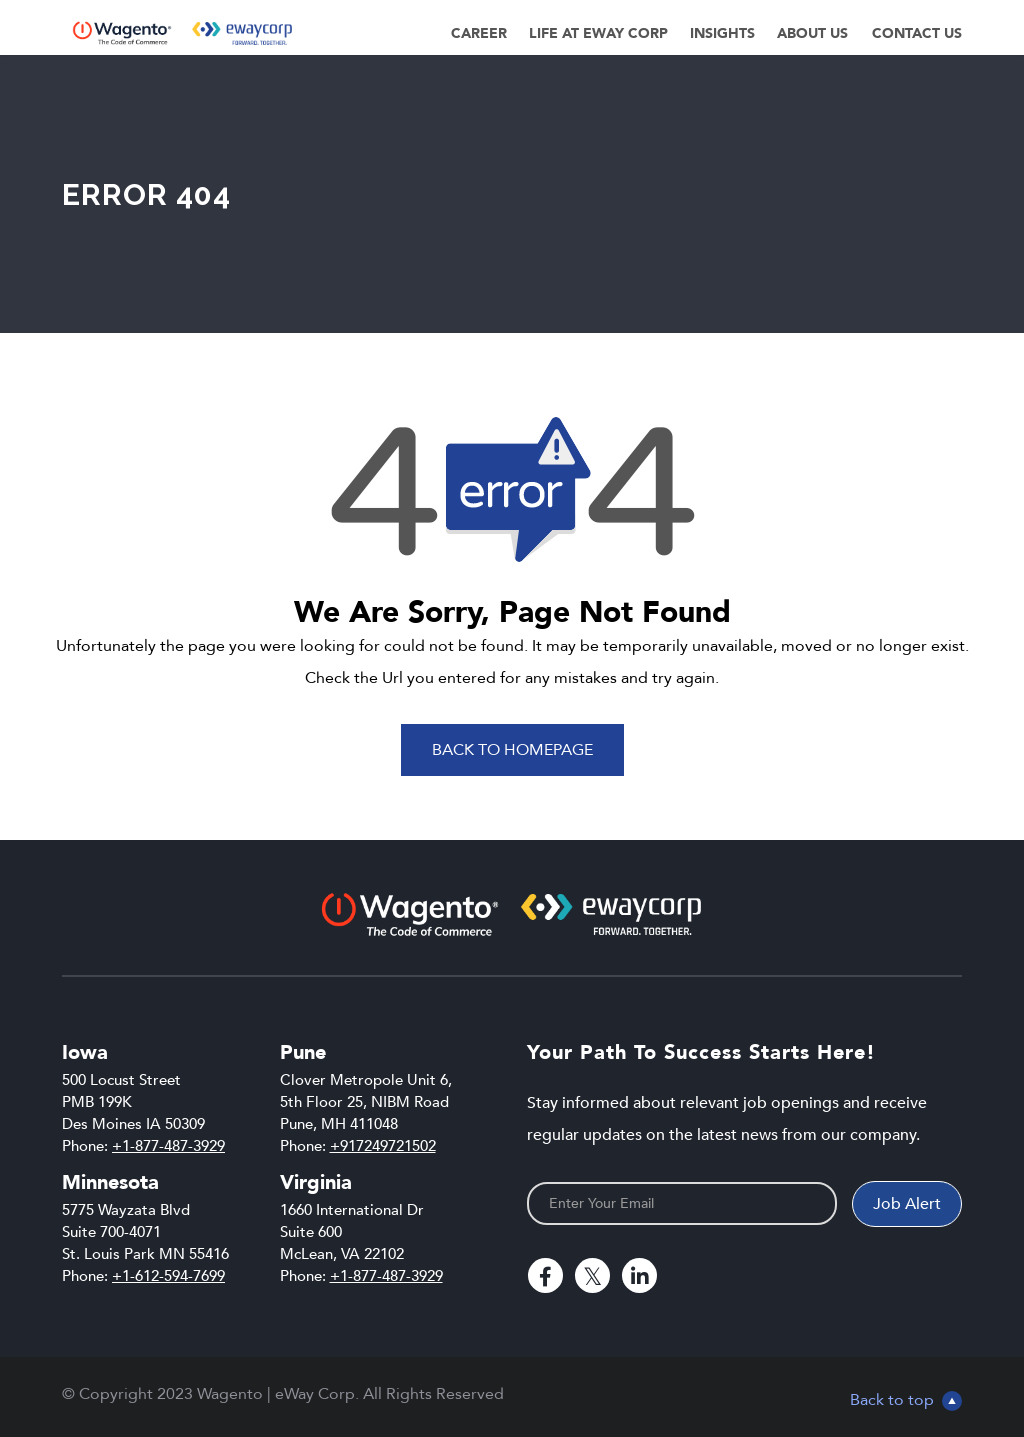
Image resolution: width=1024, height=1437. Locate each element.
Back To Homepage (512, 750)
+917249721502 (383, 1146)
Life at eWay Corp (598, 33)
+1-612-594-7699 (168, 1276)
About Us (812, 33)
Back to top (906, 1400)
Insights (722, 33)
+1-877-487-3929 (168, 1146)
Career (479, 33)
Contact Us (917, 33)
